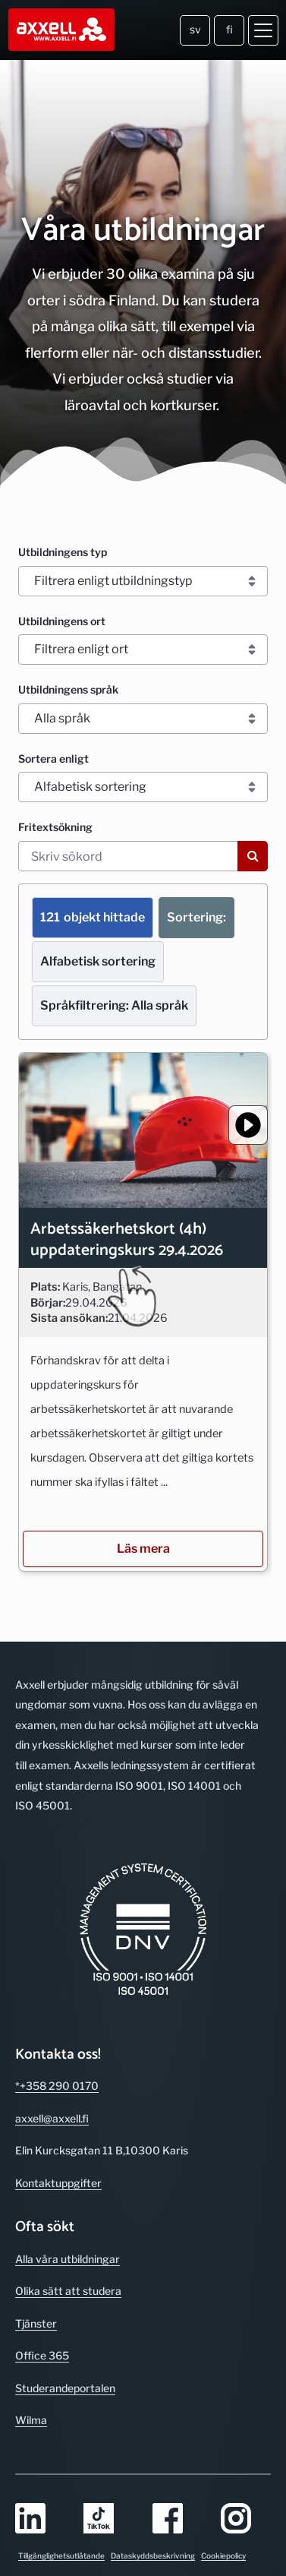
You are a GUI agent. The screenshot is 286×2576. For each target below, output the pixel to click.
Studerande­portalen (65, 2366)
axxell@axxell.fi (52, 2097)
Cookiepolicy (223, 2534)
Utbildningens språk (68, 689)
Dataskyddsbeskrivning (153, 2534)
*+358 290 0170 (57, 2064)
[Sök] (252, 856)
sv (195, 29)
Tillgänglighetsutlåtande (61, 2534)
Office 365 (42, 2334)
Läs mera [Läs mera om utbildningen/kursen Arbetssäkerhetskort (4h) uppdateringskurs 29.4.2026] (143, 1527)
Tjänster (36, 2302)
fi (229, 29)
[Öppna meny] (263, 30)
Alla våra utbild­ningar (67, 2237)
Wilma (31, 2399)
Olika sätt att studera (68, 2269)
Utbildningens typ (62, 551)
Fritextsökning (55, 826)
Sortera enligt (53, 758)
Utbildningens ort (61, 621)
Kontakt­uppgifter (58, 2161)
